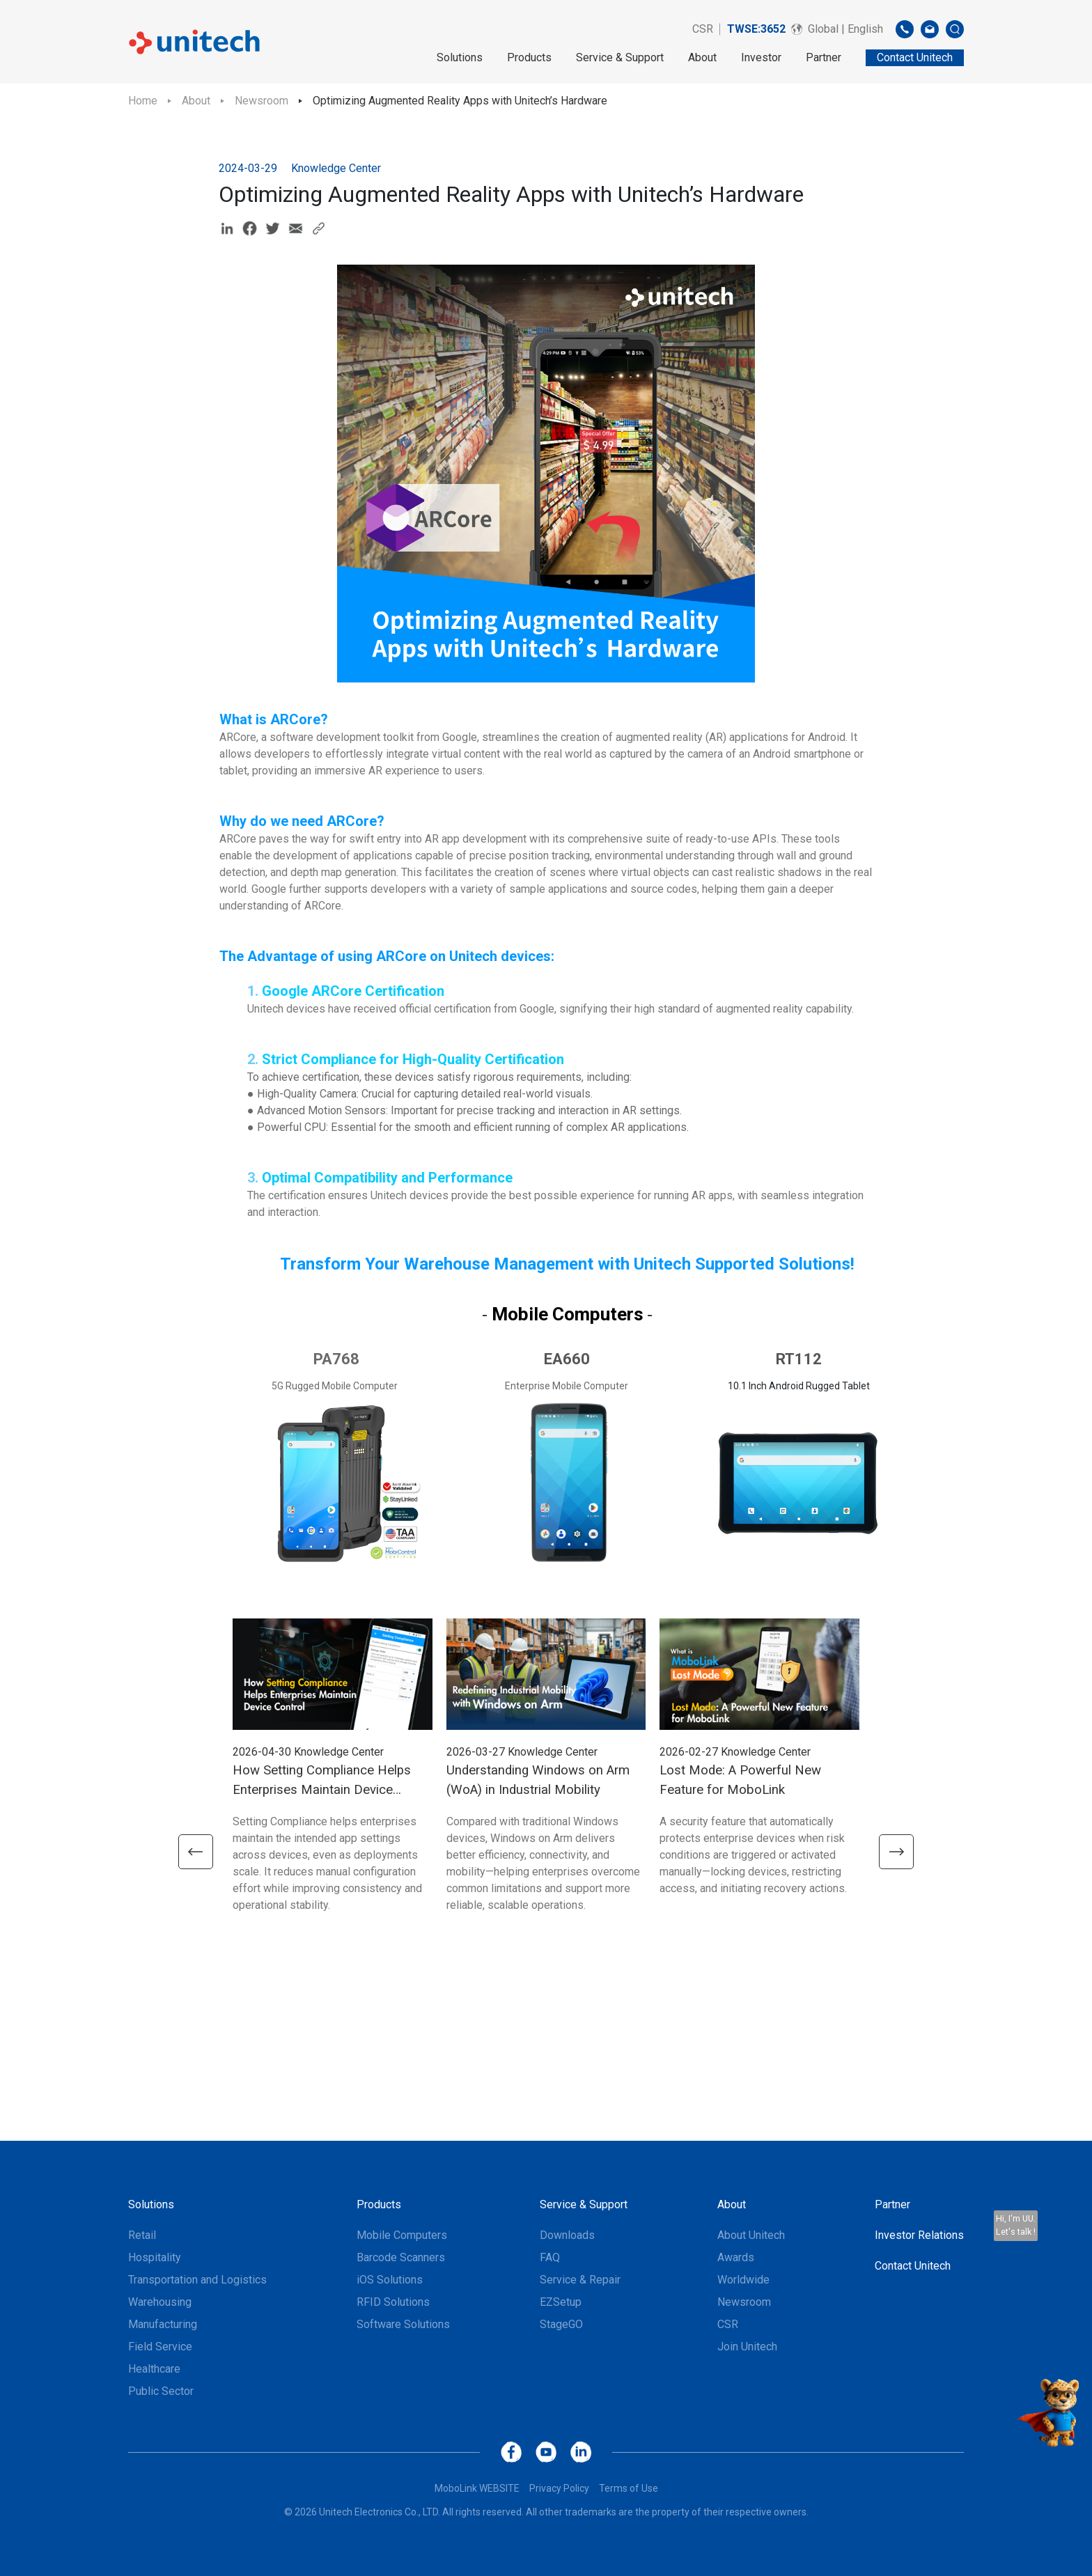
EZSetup (561, 2302)
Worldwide (743, 2279)
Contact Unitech (913, 2265)
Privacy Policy (559, 2488)
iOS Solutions (390, 2279)
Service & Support (620, 57)
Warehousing (160, 2302)
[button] (194, 1851)
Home (142, 100)
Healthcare (154, 2368)
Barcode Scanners (401, 2257)
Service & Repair (580, 2279)
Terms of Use (628, 2488)
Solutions (460, 57)
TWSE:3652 (756, 29)
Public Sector (161, 2391)
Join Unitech (747, 2346)
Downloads (567, 2235)
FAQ (550, 2257)
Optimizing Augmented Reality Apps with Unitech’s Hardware (460, 100)
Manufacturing (162, 2324)
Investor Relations (919, 2235)
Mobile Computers (402, 2235)
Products (529, 57)
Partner (823, 57)
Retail (142, 2235)
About (702, 57)
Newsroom (261, 100)
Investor (761, 57)
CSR (702, 29)
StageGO (561, 2324)
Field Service (160, 2346)
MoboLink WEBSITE (477, 2488)
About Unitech (751, 2235)
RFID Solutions (393, 2302)
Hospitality (154, 2257)
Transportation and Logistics (197, 2279)
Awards (735, 2257)
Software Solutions (403, 2324)
